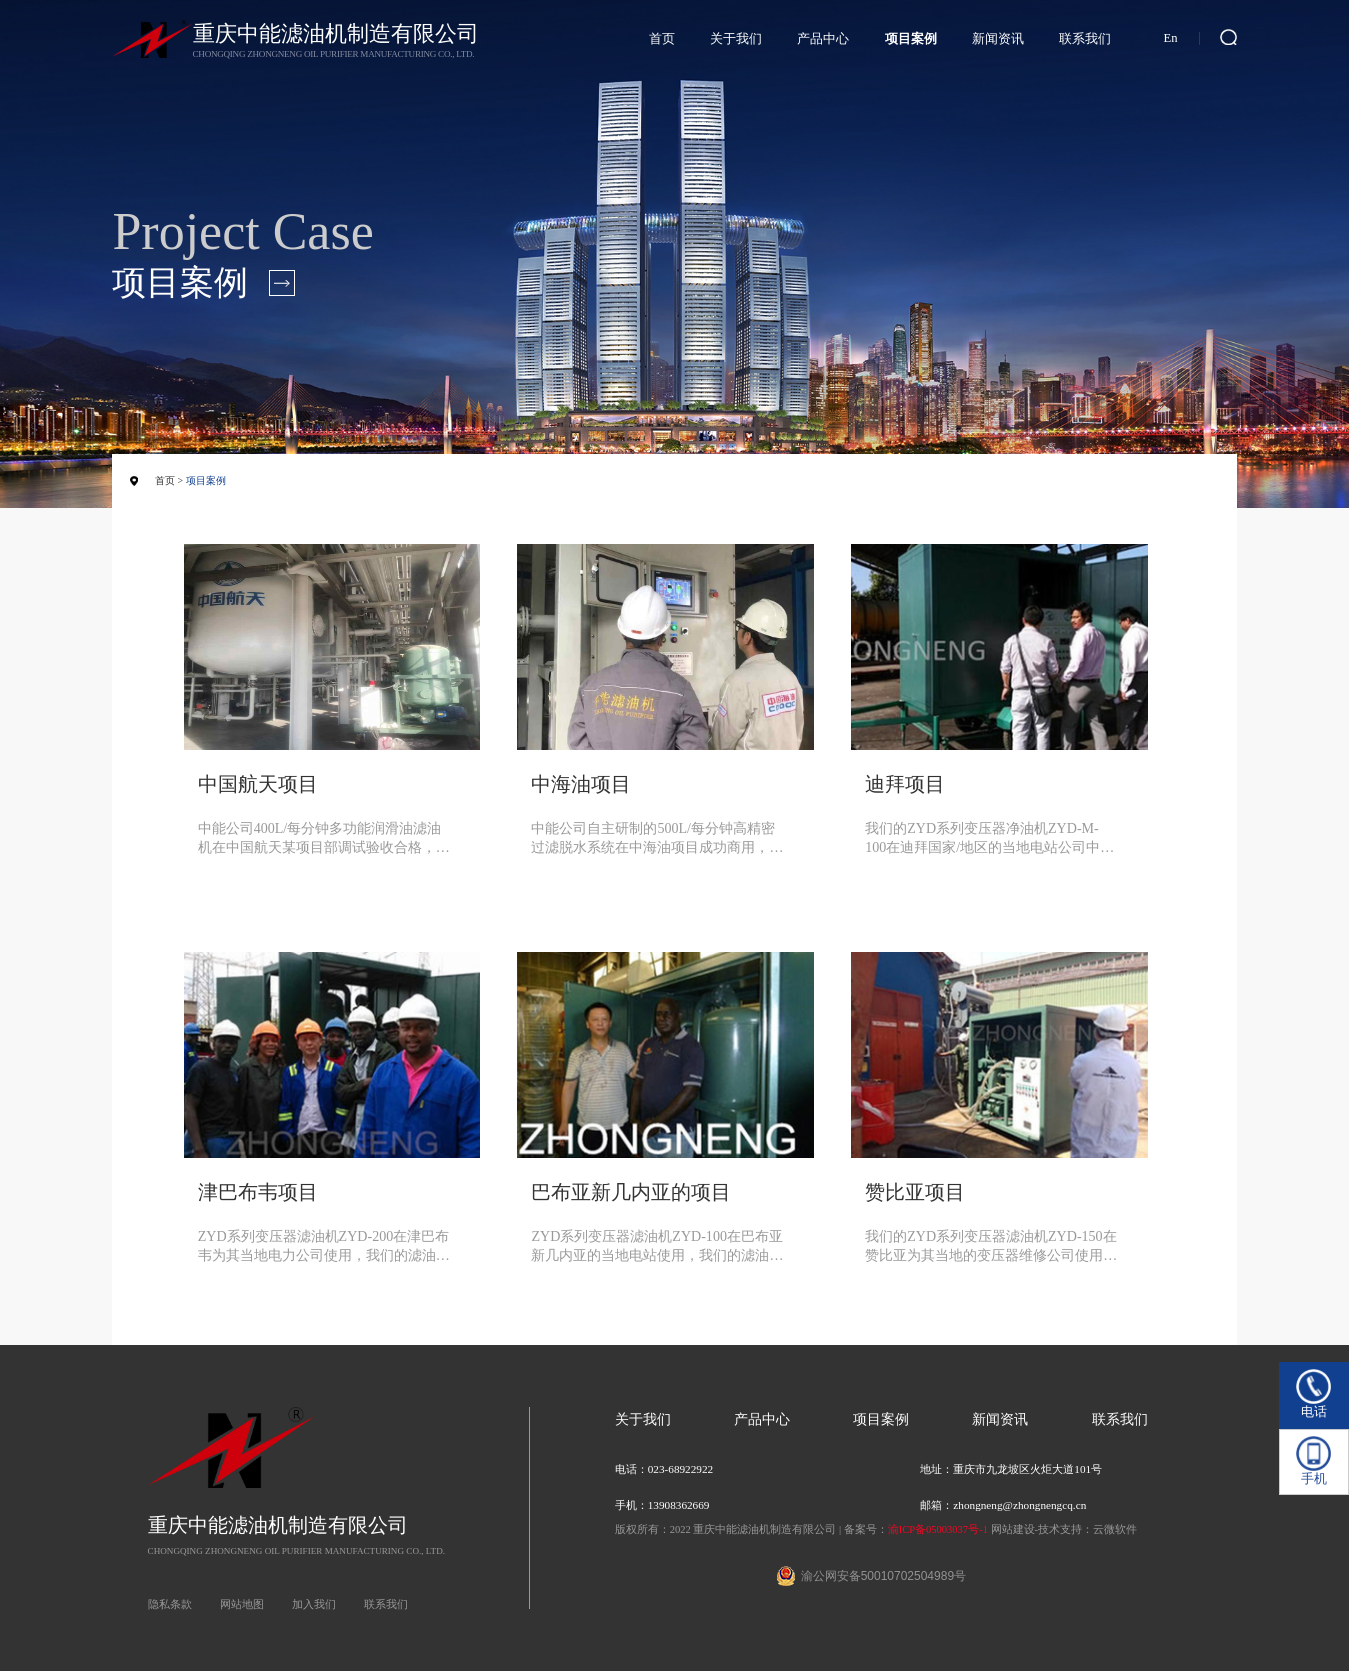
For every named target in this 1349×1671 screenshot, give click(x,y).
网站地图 (242, 1604)
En (1171, 38)
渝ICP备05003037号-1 (938, 1529)
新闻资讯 (998, 39)
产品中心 (823, 39)
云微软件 (1115, 1529)
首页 (662, 39)
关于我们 (736, 39)
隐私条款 (170, 1604)
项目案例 (911, 39)
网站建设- (1015, 1529)
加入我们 (314, 1604)
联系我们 (1085, 39)
